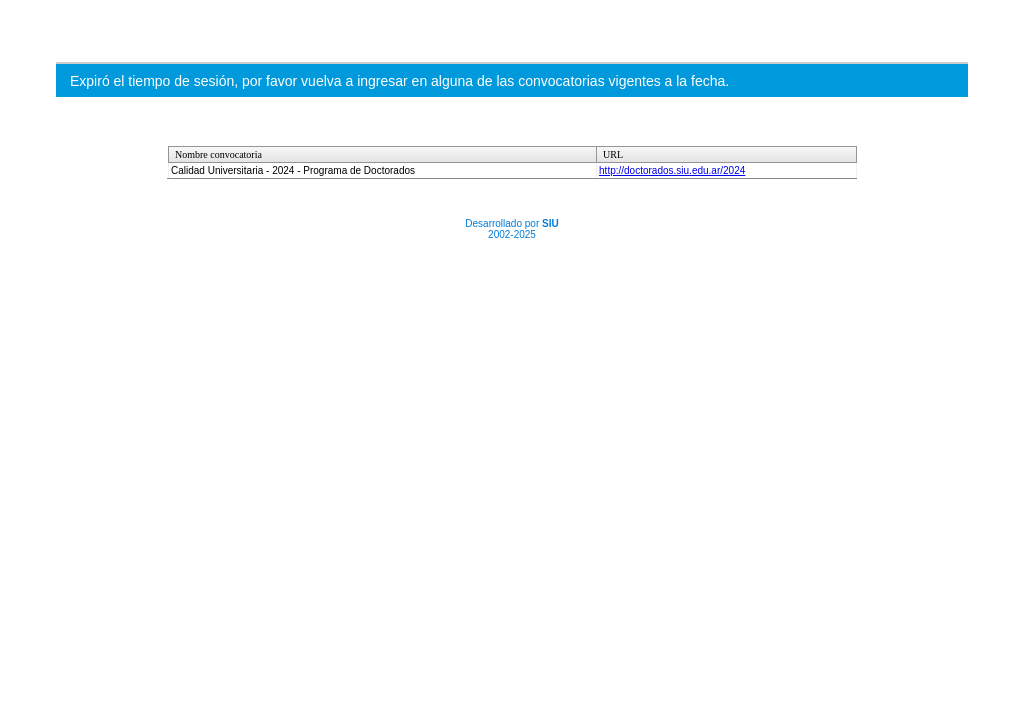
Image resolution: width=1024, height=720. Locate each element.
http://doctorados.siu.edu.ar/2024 (672, 170)
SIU (550, 223)
